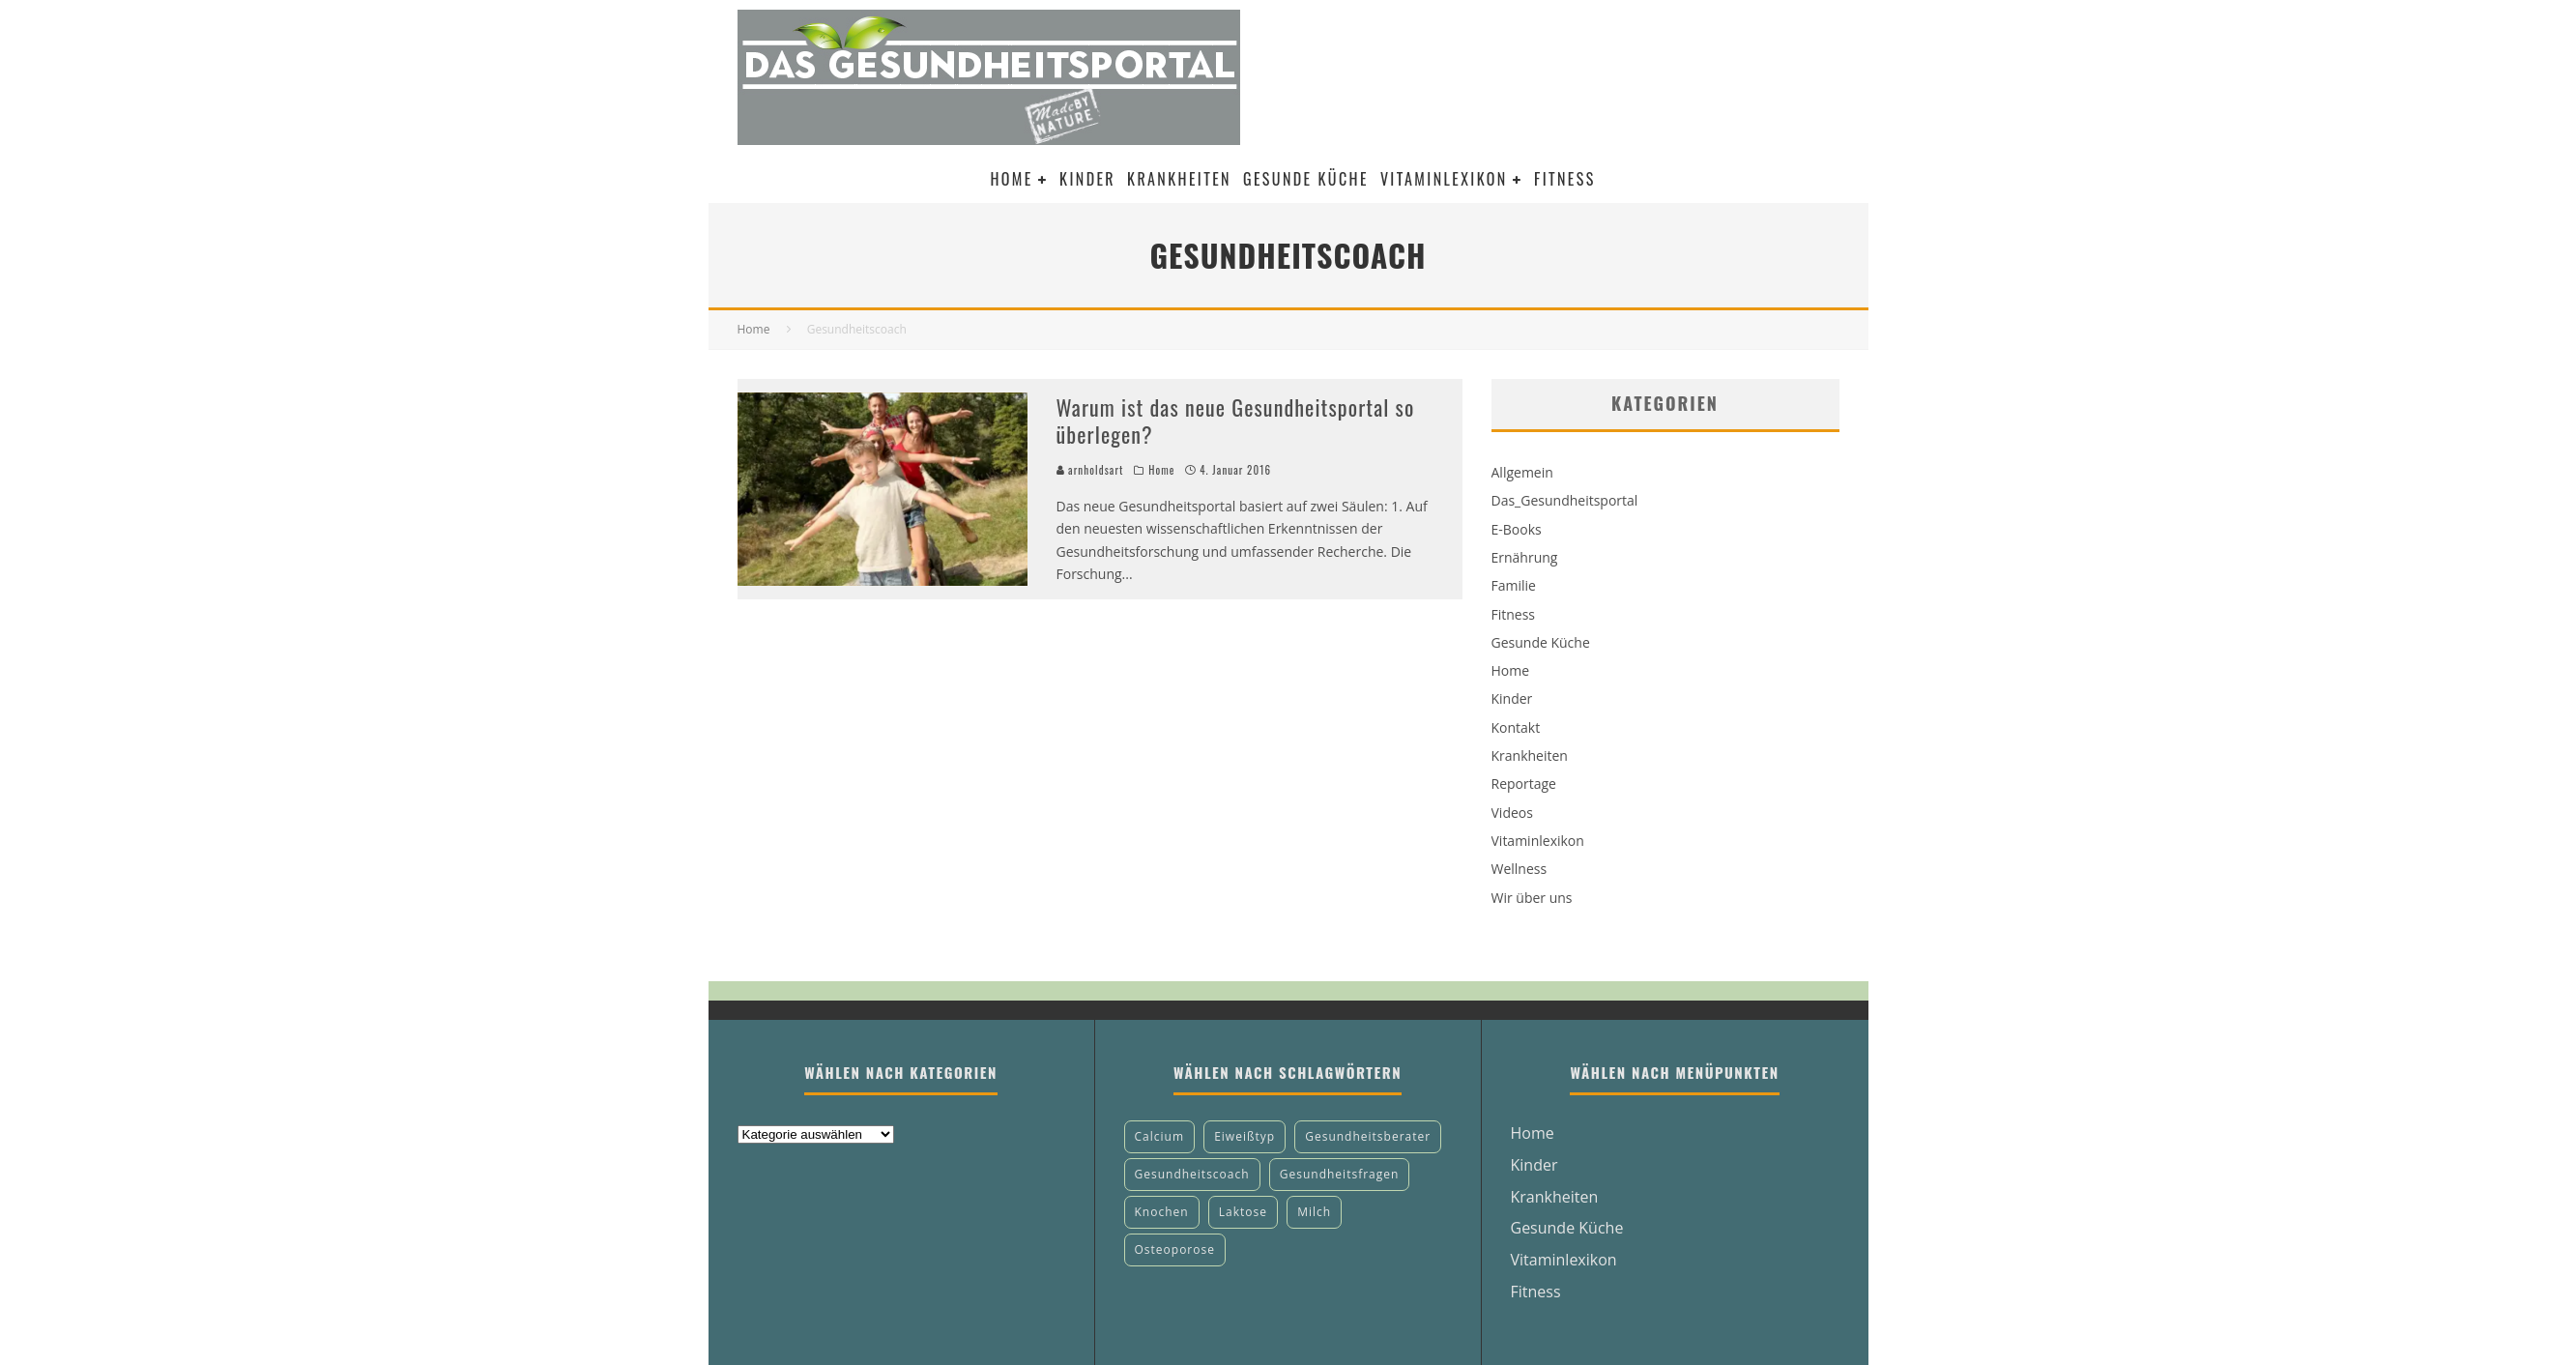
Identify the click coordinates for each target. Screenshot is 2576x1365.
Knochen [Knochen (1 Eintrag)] (1162, 1212)
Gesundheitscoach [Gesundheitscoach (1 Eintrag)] (1192, 1174)
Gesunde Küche (1306, 178)
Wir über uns (1532, 897)
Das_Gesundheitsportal (1564, 500)
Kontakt (1516, 727)
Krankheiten (1179, 178)
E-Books (1516, 529)
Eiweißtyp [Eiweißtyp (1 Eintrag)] (1244, 1136)
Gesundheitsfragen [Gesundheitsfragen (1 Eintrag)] (1340, 1174)
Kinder (1087, 178)
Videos (1512, 812)
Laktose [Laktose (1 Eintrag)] (1243, 1212)
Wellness (1519, 868)
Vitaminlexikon (1444, 178)
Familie (1513, 585)
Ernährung (1524, 557)
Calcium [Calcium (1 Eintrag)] (1160, 1136)
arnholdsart (1090, 470)
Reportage (1523, 783)
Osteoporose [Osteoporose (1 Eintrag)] (1175, 1249)
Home (1011, 178)
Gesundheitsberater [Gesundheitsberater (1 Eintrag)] (1368, 1136)
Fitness (1565, 178)
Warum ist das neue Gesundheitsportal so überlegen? (1235, 421)
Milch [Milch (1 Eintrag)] (1314, 1212)
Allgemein (1522, 472)
